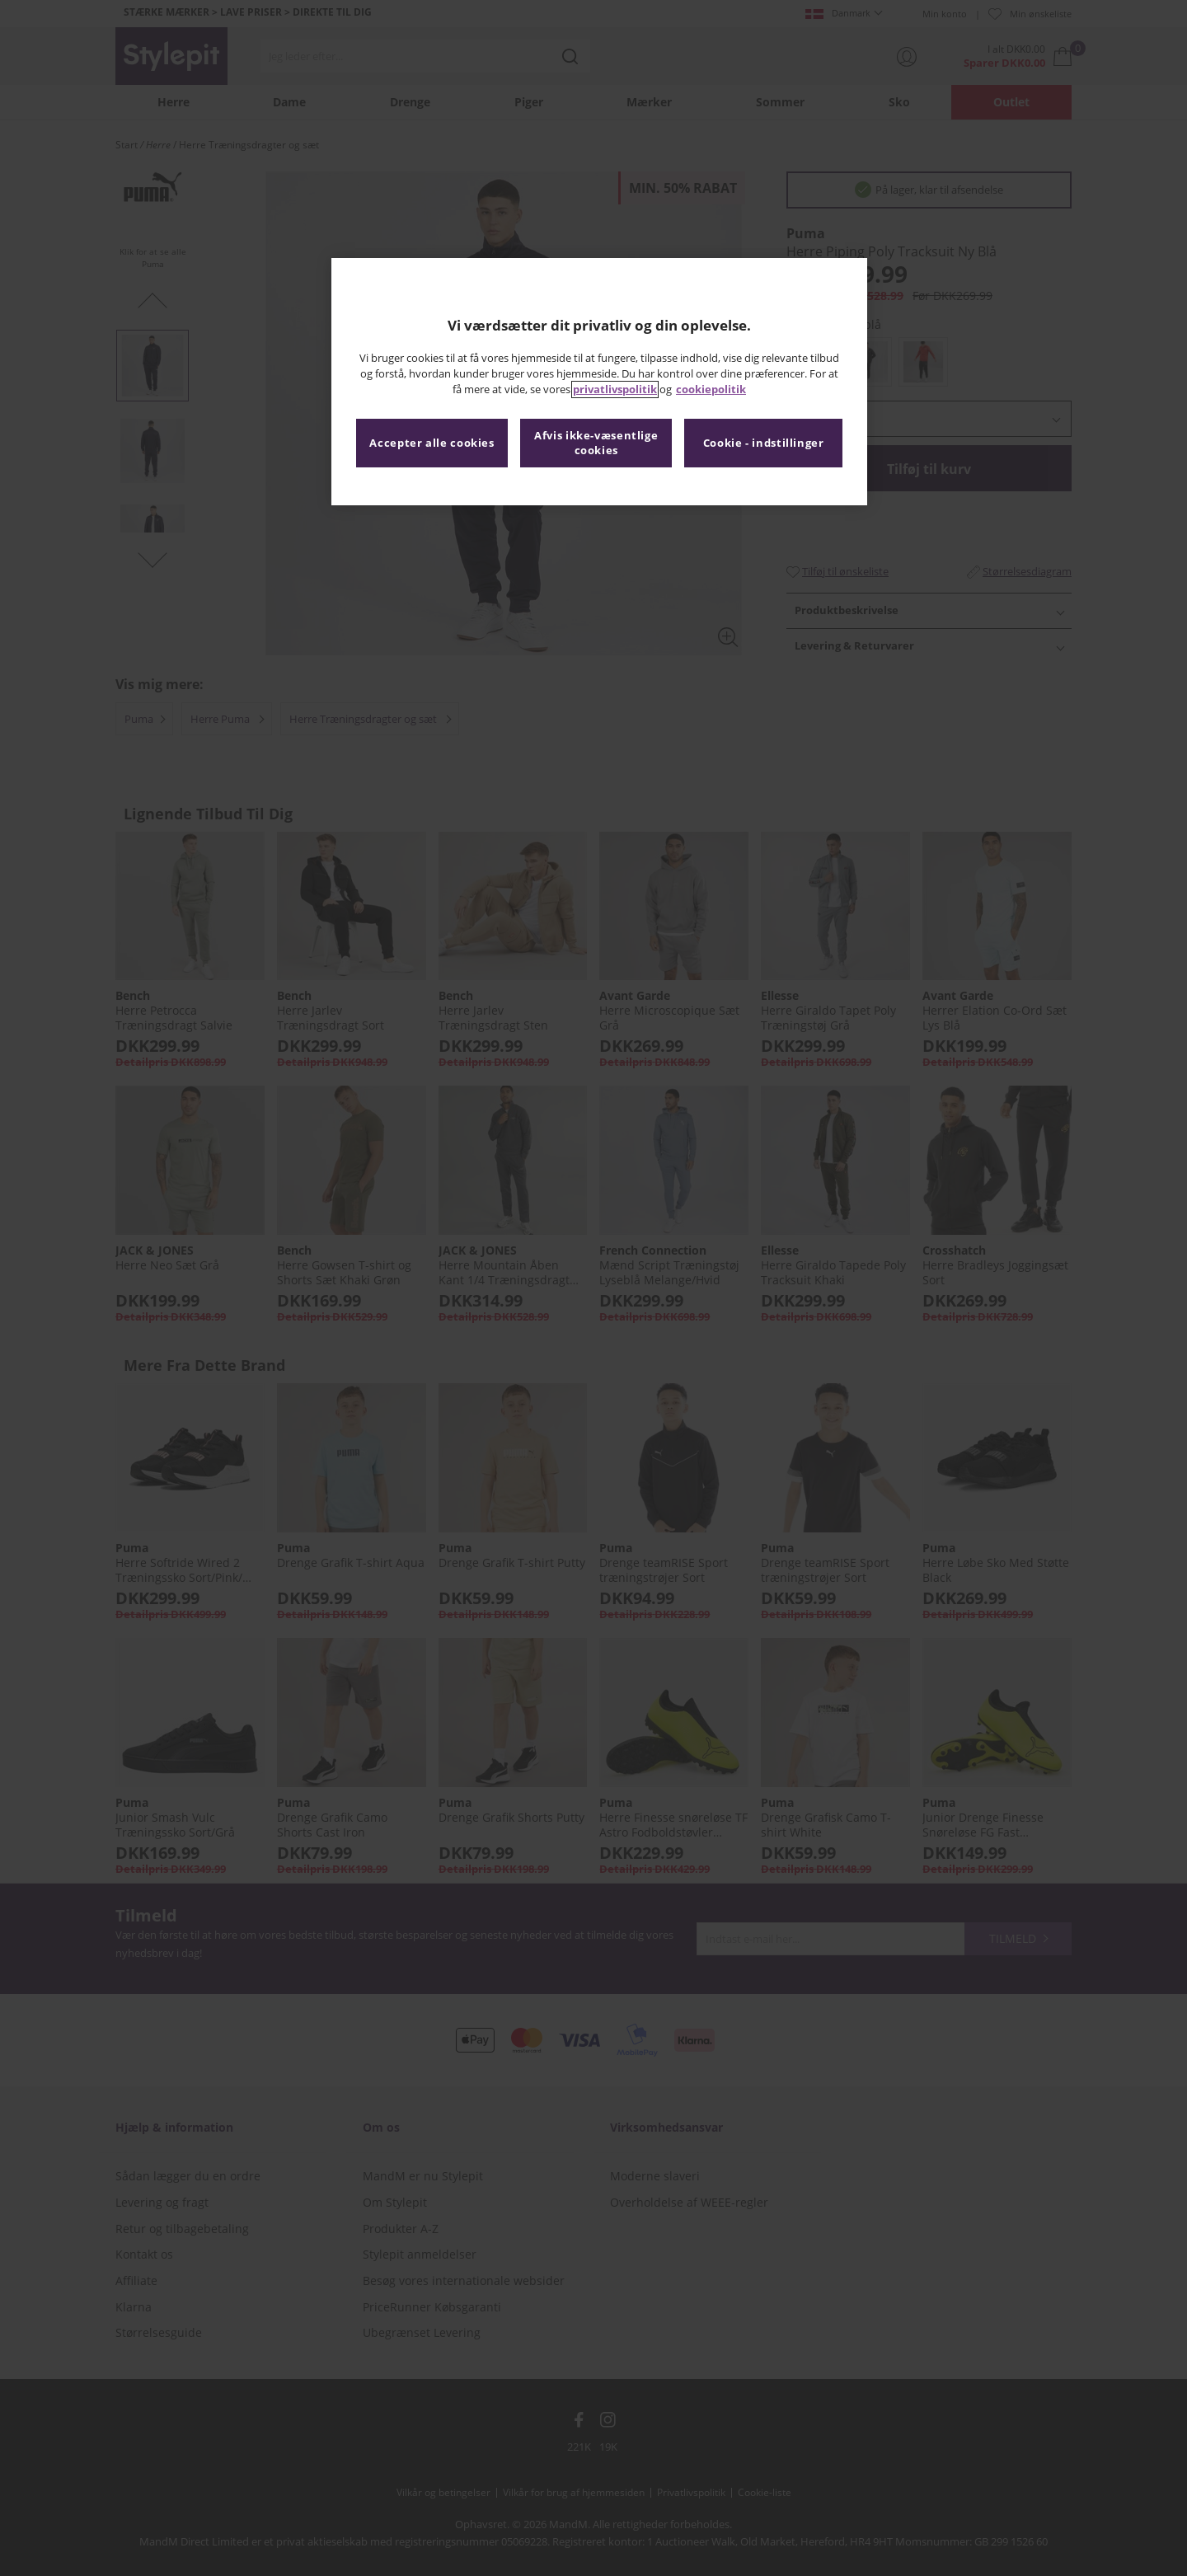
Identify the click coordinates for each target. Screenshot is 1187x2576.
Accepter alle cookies (431, 443)
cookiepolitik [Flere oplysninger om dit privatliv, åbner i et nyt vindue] (711, 389)
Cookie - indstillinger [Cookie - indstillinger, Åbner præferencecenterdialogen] (763, 443)
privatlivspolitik (615, 389)
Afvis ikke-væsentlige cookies (596, 443)
